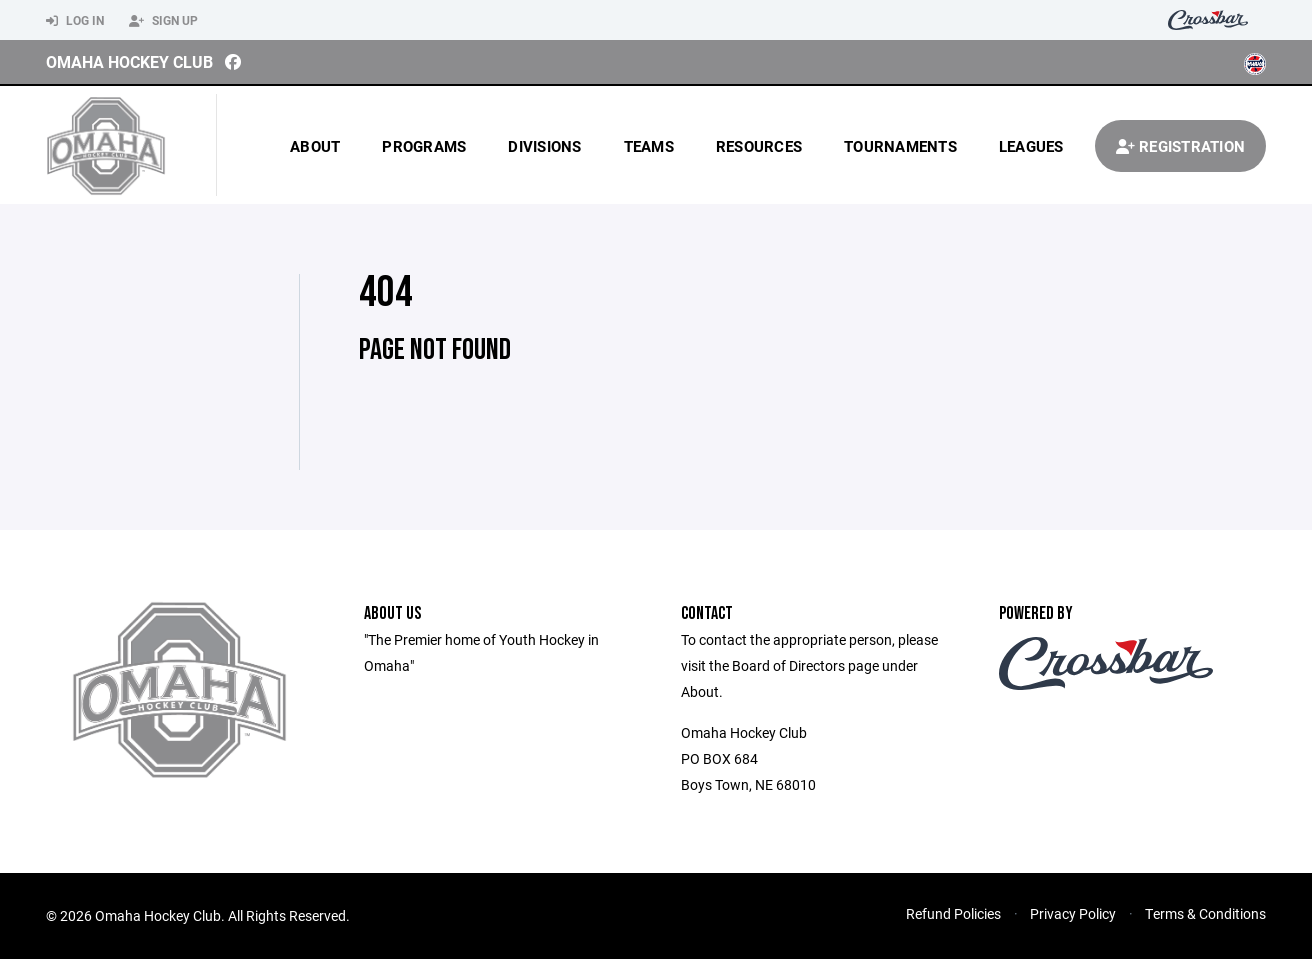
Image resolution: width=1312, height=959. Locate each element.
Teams (649, 146)
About (315, 146)
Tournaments (900, 146)
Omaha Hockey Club (129, 61)
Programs (424, 146)
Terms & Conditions (1205, 913)
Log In (75, 21)
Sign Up (163, 21)
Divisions (544, 146)
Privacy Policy (1073, 913)
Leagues (1031, 146)
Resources (759, 146)
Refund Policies (953, 913)
